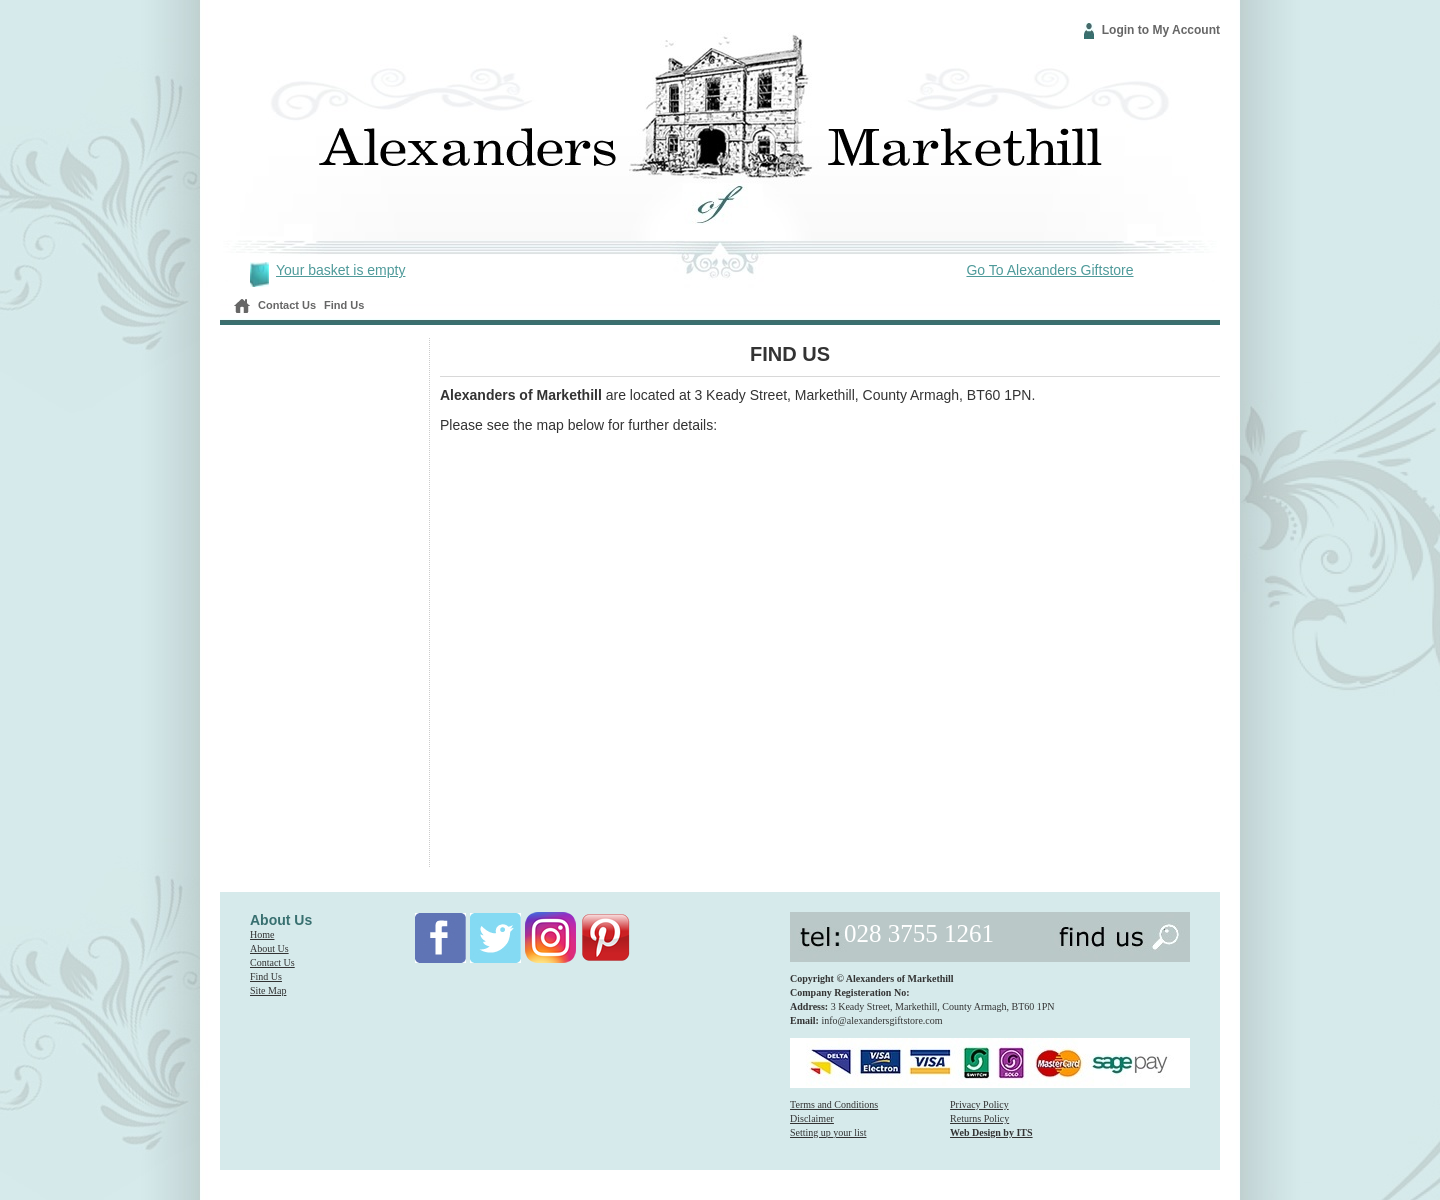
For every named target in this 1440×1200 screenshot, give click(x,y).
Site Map (268, 990)
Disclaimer (812, 1118)
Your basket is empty (340, 270)
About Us (269, 948)
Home (262, 934)
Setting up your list (828, 1132)
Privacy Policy (979, 1104)
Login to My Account (1161, 30)
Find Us (344, 305)
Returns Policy (979, 1118)
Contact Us (287, 305)
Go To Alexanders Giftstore (1049, 270)
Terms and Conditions (834, 1104)
